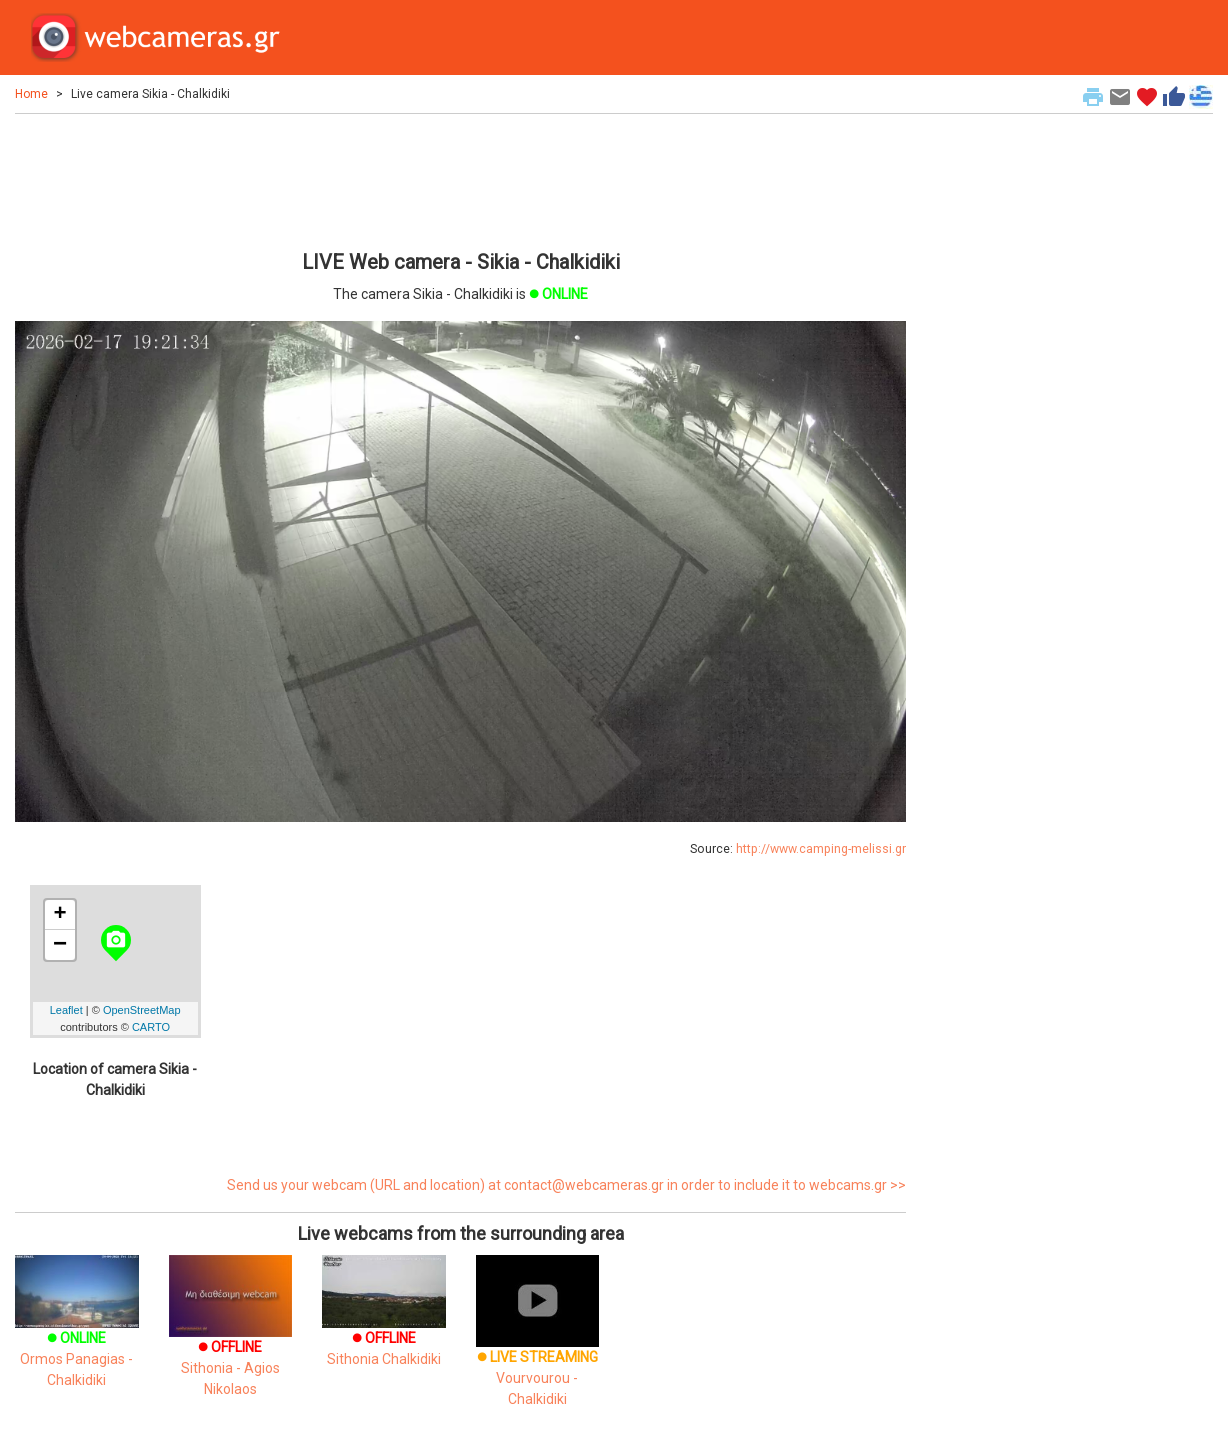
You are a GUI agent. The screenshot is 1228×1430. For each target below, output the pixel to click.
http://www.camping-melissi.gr (821, 849)
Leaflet (66, 1010)
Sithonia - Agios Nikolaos (231, 1342)
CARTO (151, 1027)
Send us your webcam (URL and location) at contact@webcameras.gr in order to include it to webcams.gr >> (566, 1185)
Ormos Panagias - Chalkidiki (77, 1335)
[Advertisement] (460, 179)
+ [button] (60, 915)
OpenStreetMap (142, 1010)
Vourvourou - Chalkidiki (538, 1350)
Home (31, 94)
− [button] (60, 945)
